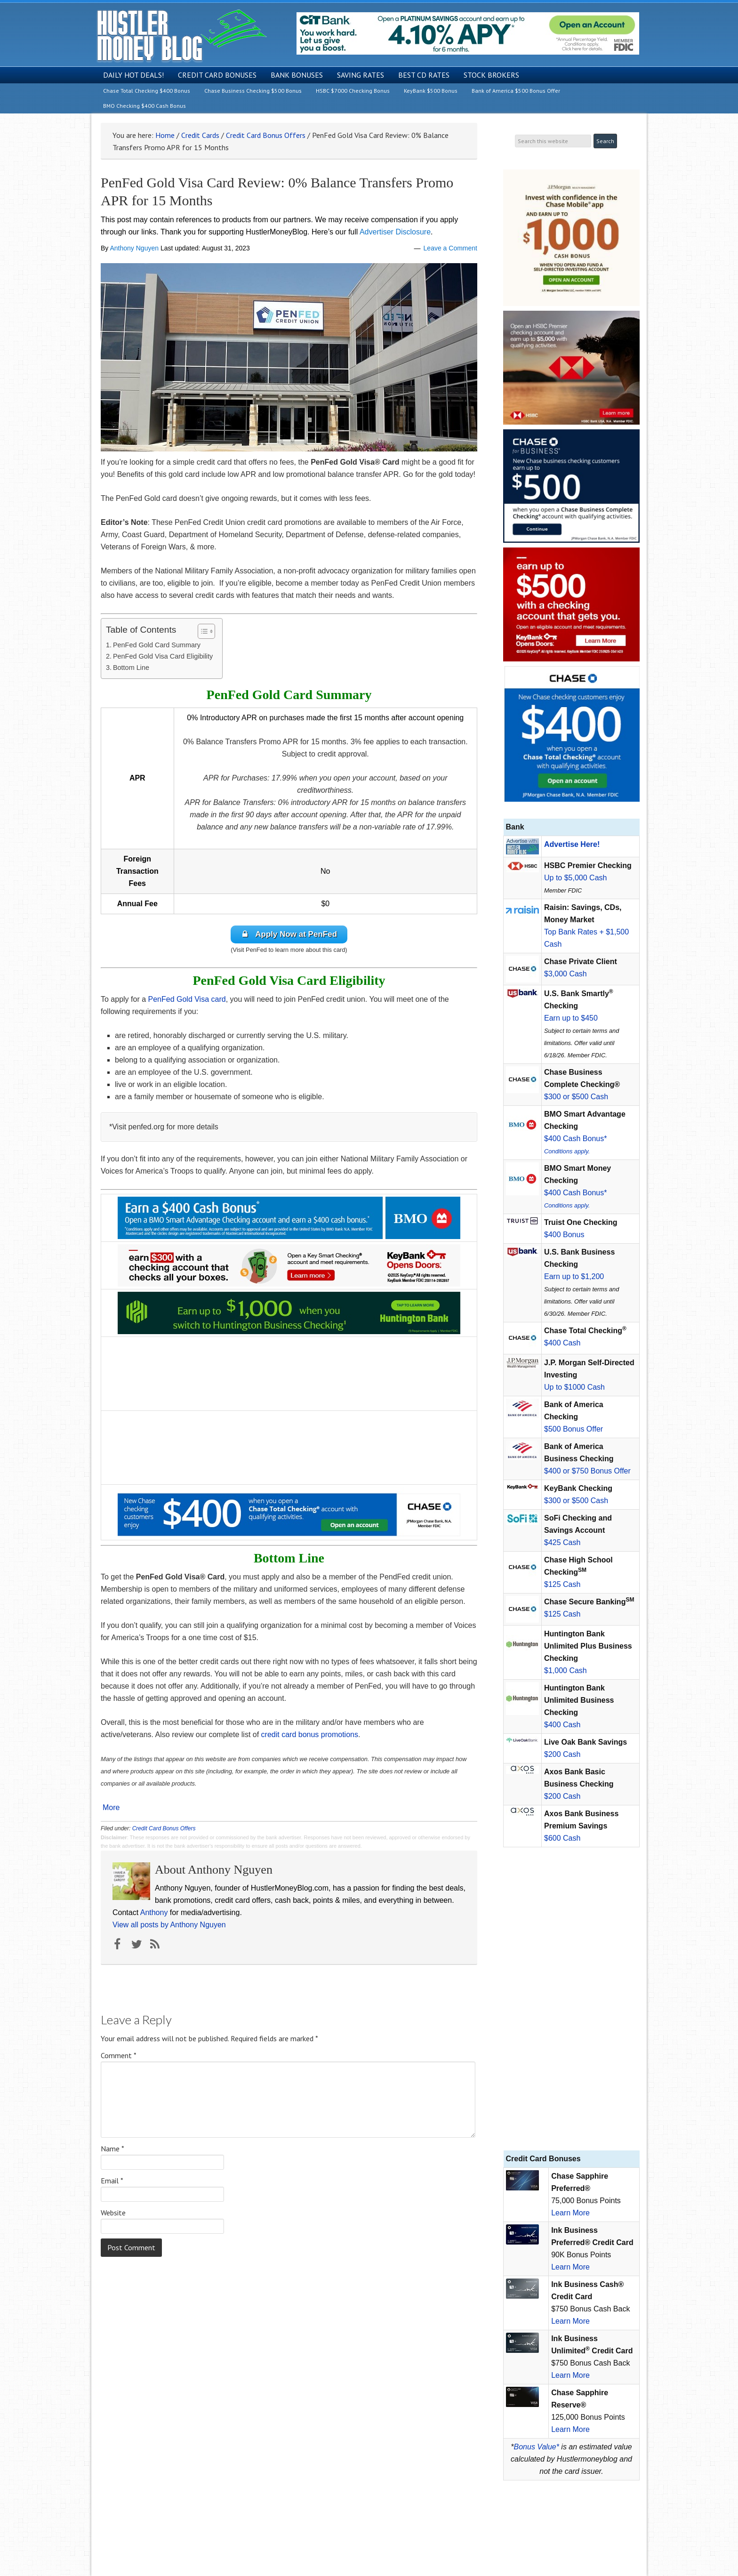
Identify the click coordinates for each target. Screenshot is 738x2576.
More (111, 1808)
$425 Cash (562, 1542)
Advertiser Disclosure (395, 232)
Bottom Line (131, 667)
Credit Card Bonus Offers (164, 1829)
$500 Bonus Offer (573, 1429)
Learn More (570, 2213)
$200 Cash (562, 1754)
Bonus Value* (536, 2447)
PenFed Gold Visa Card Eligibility (163, 656)
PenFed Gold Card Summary (157, 645)
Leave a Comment (450, 248)
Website (113, 2213)
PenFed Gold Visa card (187, 1000)
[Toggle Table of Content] (202, 631)
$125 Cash (562, 1584)
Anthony (154, 1913)
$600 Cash (562, 1838)
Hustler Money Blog (181, 35)
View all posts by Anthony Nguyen (169, 1925)
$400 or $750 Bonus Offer (587, 1471)
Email (112, 2181)
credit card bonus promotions (309, 1735)
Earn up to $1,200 (574, 1276)
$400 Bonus (564, 1235)
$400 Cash (562, 1343)
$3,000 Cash (565, 974)
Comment (118, 2056)
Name (112, 2149)
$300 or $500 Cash (576, 1097)
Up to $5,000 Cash (575, 878)
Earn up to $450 (571, 1018)
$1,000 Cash (565, 1670)
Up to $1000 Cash (574, 1387)
